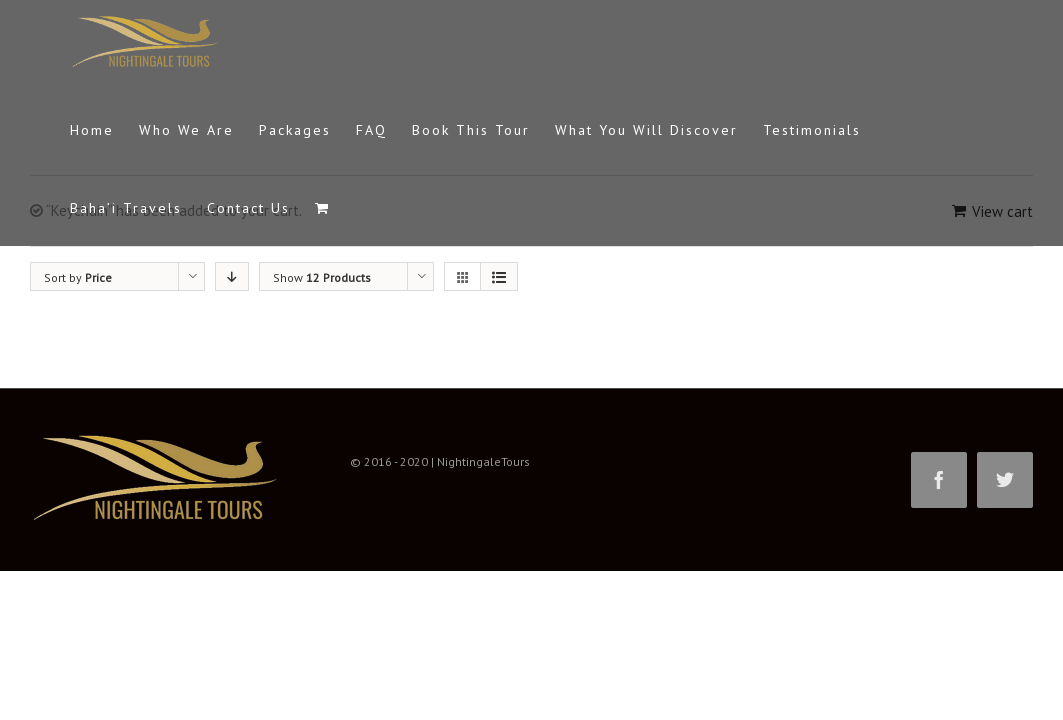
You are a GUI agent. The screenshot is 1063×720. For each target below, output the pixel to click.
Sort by (78, 277)
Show (322, 277)
